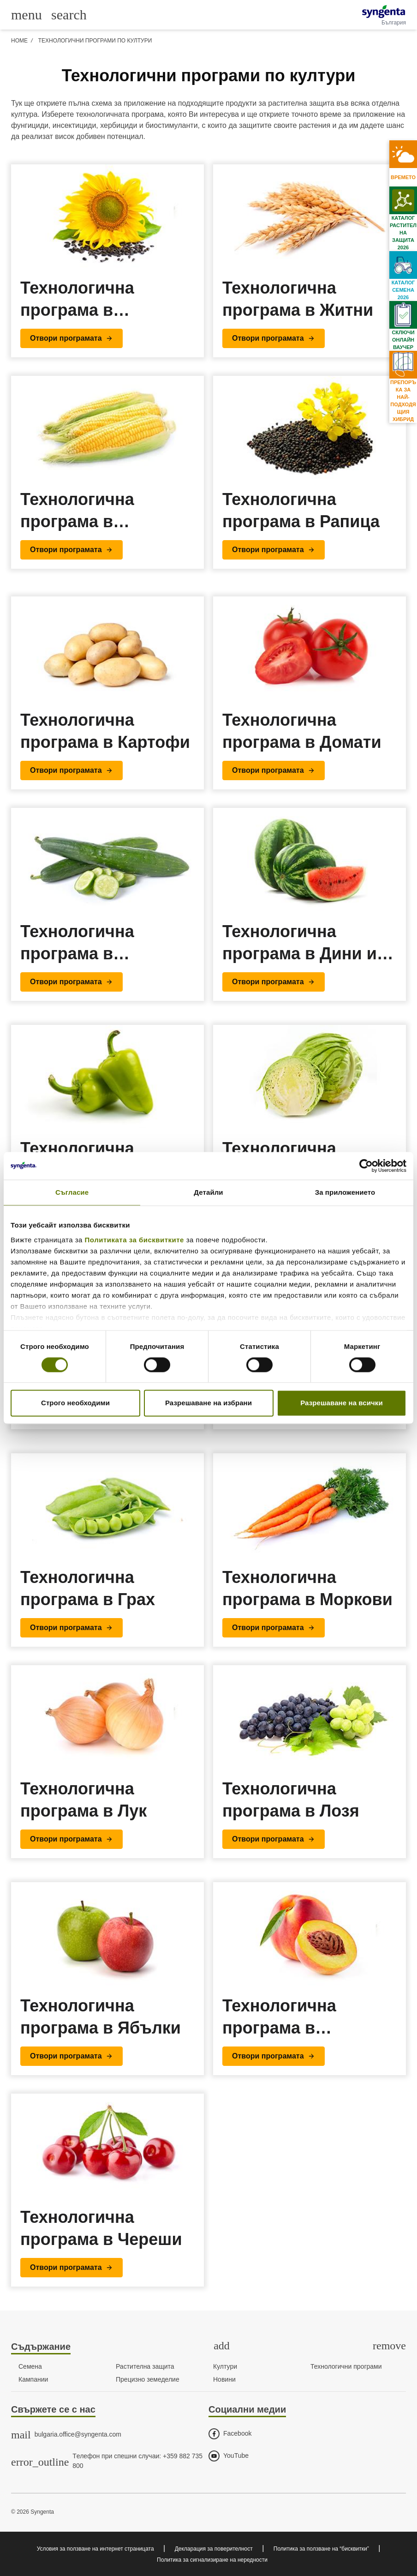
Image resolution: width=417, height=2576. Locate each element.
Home (19, 40)
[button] (71, 338)
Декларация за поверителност (214, 2549)
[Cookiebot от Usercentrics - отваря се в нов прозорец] (366, 1166)
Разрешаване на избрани (208, 1403)
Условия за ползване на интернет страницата (95, 2549)
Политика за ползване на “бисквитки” (321, 2549)
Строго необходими (75, 1403)
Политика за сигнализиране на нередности (212, 2560)
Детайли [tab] (208, 1192)
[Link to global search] (69, 14)
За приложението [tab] (345, 1192)
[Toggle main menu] (26, 15)
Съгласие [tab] (72, 1192)
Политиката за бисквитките (134, 1240)
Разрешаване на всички (341, 1403)
